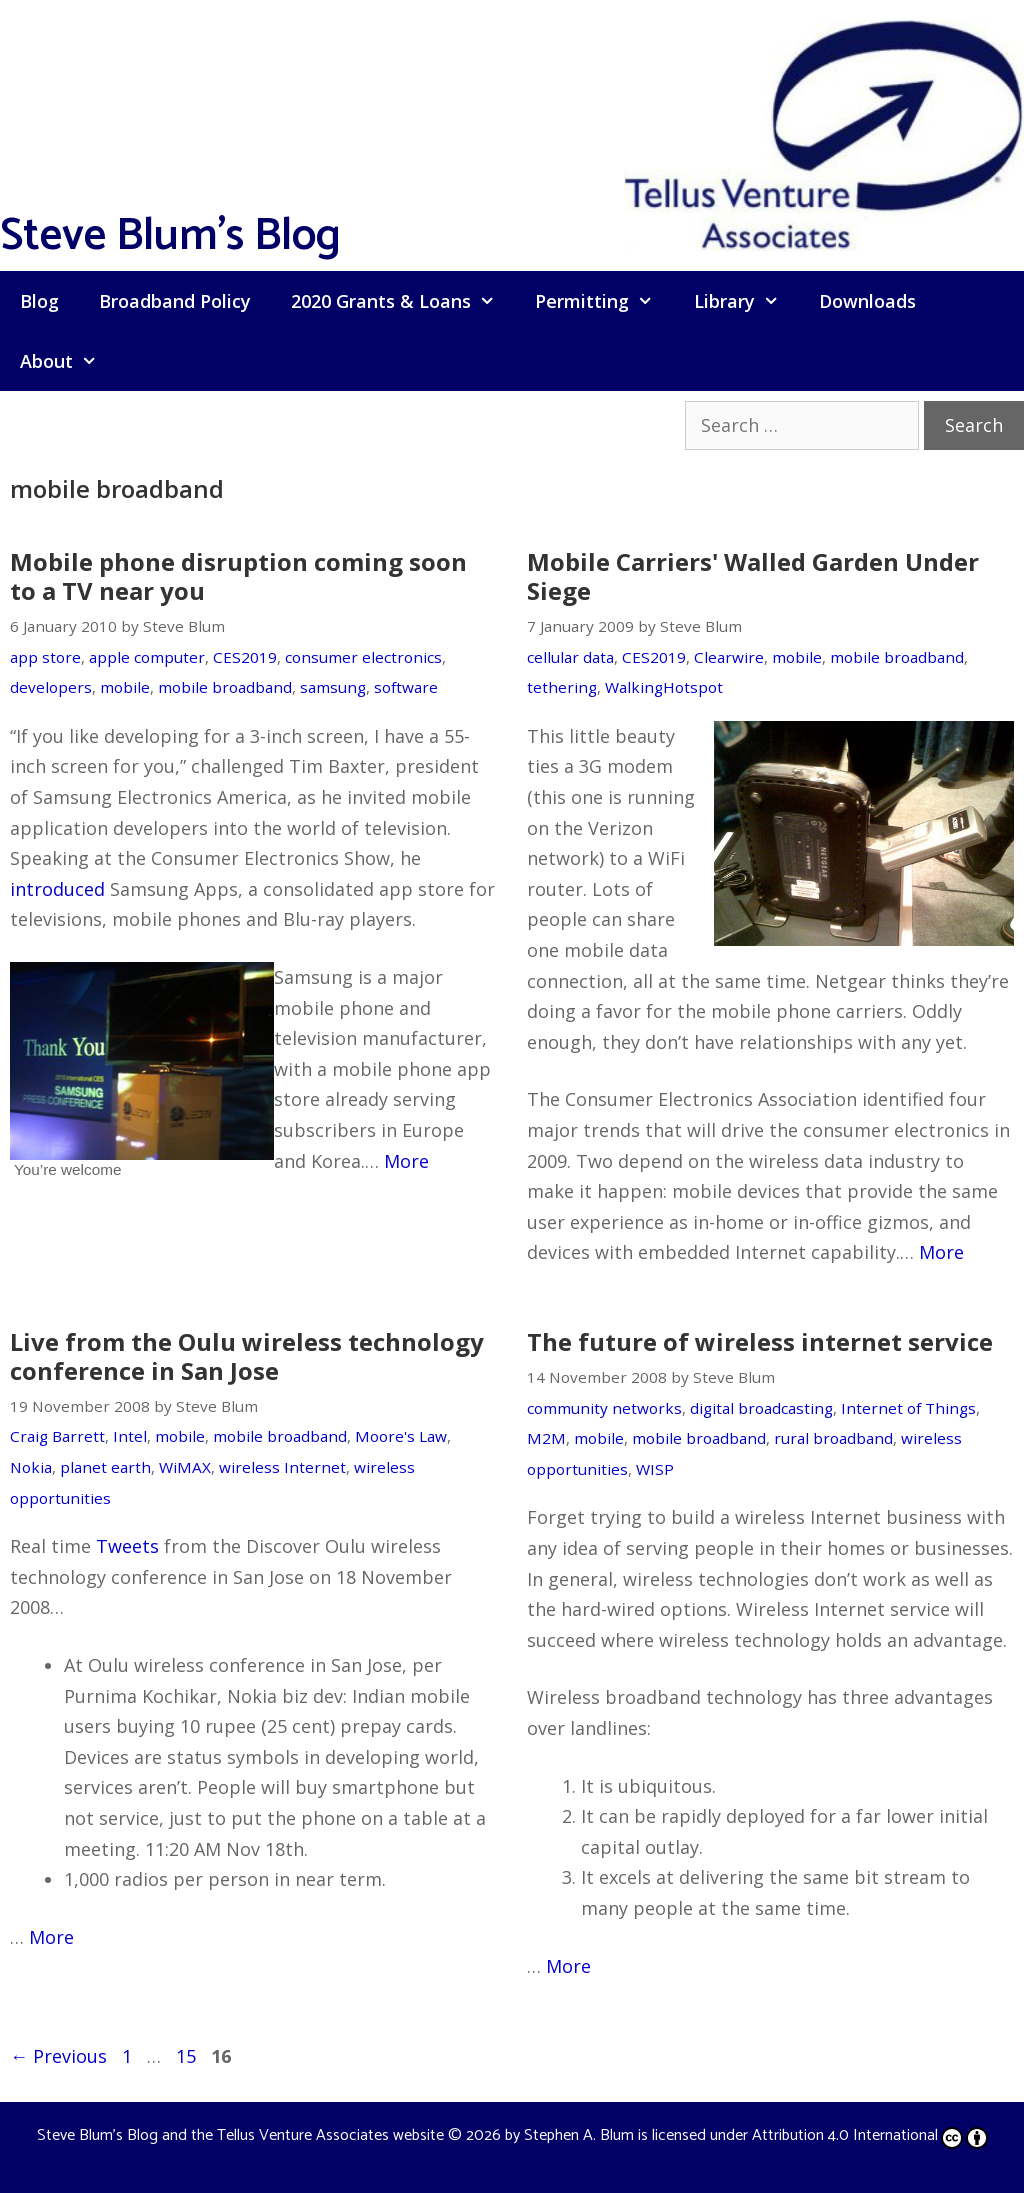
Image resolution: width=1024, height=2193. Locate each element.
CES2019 (245, 657)
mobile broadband (225, 687)
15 (188, 2056)
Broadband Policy (175, 301)
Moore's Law (401, 1436)
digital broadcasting (761, 1408)
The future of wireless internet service (760, 1341)
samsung (333, 687)
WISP (655, 1469)
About (68, 361)
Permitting (604, 301)
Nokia (31, 1467)
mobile (125, 687)
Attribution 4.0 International (870, 2135)
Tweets (127, 1546)
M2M (546, 1438)
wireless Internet (282, 1467)
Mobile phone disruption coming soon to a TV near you (238, 576)
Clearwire (729, 657)
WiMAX (185, 1467)
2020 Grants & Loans (403, 301)
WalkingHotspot (664, 687)
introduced (57, 889)
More (406, 1161)
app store (45, 657)
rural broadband (833, 1438)
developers (51, 687)
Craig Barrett (57, 1436)
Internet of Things (908, 1408)
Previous (58, 2056)
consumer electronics (363, 657)
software (406, 687)
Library (746, 301)
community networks (604, 1408)
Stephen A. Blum (579, 2135)
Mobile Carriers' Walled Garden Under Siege (753, 576)
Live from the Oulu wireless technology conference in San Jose (247, 1356)
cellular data (570, 657)
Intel (130, 1436)
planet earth (105, 1467)
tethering (562, 687)
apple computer (147, 657)
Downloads (867, 301)
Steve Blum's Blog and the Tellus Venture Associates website (240, 2135)
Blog (39, 301)
